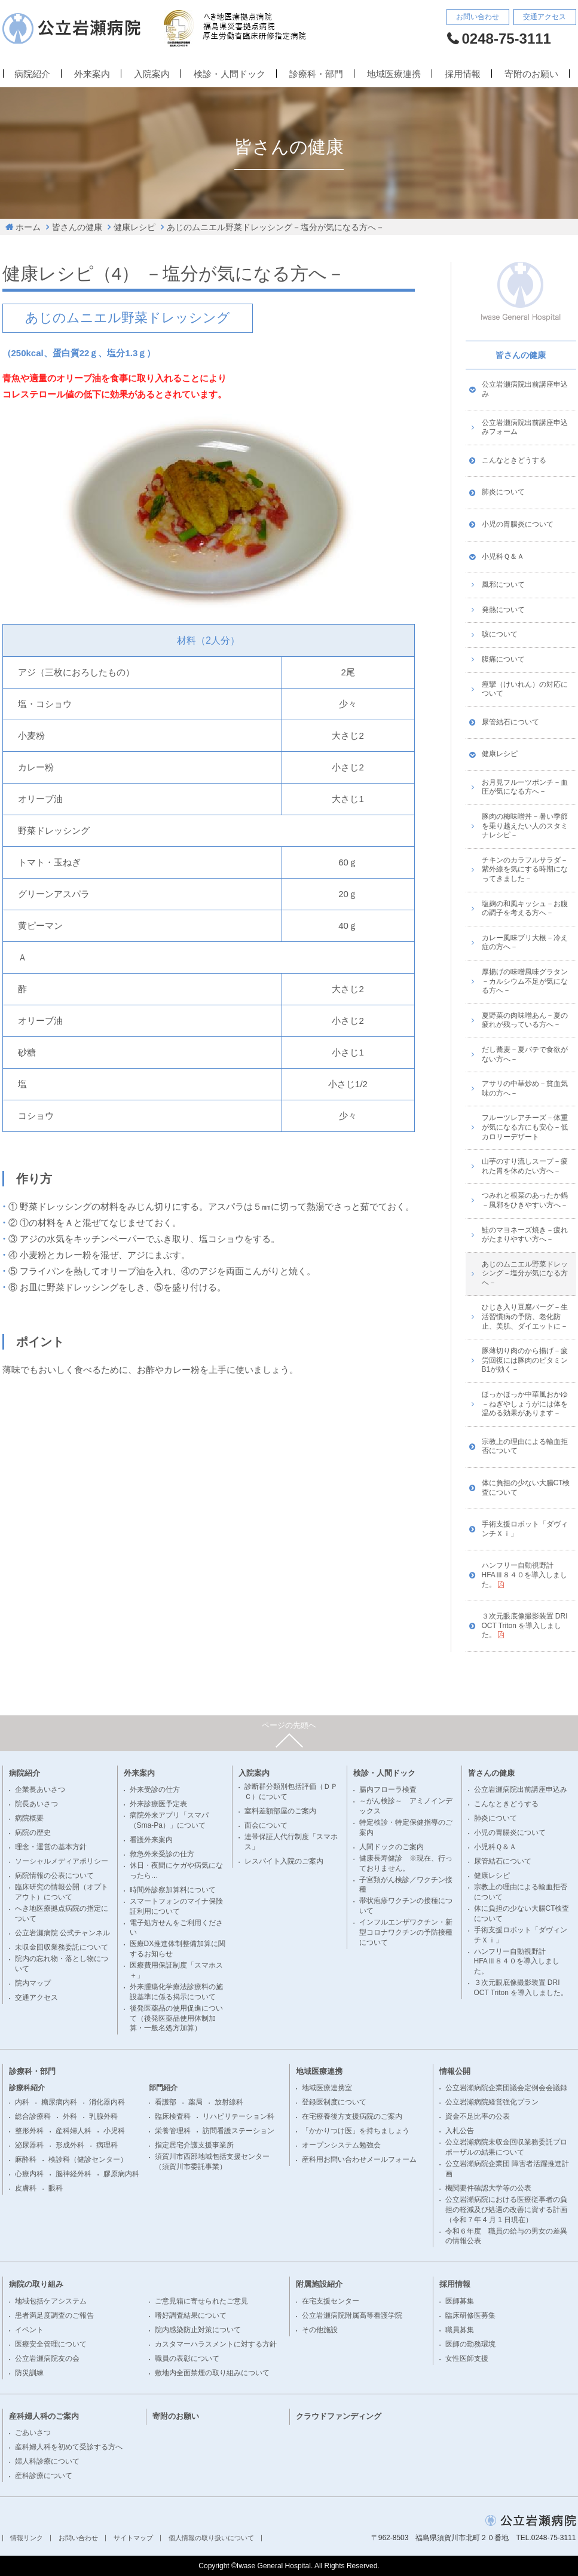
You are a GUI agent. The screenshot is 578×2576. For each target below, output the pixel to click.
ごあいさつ (33, 2432)
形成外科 (70, 2145)
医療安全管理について (51, 2344)
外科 (70, 2116)
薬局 (195, 2102)
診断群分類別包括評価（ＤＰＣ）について (291, 1791)
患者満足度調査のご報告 (54, 2315)
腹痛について (503, 659)
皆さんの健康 (77, 227)
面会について (266, 1825)
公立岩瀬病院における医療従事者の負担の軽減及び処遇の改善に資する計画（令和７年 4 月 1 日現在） (506, 2209)
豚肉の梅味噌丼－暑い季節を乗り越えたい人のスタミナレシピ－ (525, 825)
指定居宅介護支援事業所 (194, 2145)
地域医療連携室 (327, 2088)
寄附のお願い (531, 74)
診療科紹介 (27, 2088)
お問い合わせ (477, 17)
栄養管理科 (173, 2131)
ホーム (28, 227)
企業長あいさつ (40, 1789)
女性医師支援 (466, 2358)
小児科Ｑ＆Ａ (503, 556)
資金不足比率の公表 (477, 2116)
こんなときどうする (514, 460)
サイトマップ (133, 2538)
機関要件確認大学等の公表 (488, 2188)
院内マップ (33, 1983)
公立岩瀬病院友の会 (47, 2358)
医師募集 (459, 2301)
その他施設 (320, 2330)
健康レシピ (134, 227)
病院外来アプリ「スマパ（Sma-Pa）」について (169, 1820)
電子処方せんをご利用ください (176, 1928)
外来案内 (92, 74)
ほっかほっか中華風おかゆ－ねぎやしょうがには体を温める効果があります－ (525, 1403)
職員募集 (459, 2330)
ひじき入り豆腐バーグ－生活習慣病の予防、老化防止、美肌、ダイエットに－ (525, 1316)
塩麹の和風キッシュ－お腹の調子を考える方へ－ (525, 908)
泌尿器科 (29, 2145)
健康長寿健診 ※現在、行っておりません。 (405, 1863)
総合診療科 (33, 2116)
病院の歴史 (33, 1832)
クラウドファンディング (338, 2416)
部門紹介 (163, 2088)
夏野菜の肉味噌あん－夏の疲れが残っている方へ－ (525, 1020)
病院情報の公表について (54, 1875)
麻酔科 (25, 2159)
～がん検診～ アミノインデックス (405, 1806)
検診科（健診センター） (87, 2159)
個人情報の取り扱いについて (211, 2538)
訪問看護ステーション (238, 2131)
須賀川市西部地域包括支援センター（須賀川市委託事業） (212, 2161)
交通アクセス (544, 17)
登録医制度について (334, 2102)
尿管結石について (510, 722)
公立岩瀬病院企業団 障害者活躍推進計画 (507, 2168)
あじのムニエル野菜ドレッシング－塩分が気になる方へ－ (275, 227)
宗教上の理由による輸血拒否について (525, 1446)
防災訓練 (29, 2373)
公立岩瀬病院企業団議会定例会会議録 (506, 2088)
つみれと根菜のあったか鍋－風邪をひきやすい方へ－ (525, 1200)
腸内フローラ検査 (388, 1789)
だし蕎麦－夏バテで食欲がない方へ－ (525, 1054)
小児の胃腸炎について (517, 524)
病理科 (107, 2145)
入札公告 (459, 2131)
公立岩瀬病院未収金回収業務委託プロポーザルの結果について (506, 2147)
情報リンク (26, 2538)
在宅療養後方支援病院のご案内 (352, 2116)
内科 (22, 2102)
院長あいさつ (36, 1804)
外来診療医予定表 (158, 1804)
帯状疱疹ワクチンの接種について (405, 1905)
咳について (500, 634)
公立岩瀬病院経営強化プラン (492, 2102)
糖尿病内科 (59, 2102)
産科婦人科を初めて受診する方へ (69, 2447)
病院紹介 (32, 74)
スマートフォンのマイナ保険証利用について (176, 1906)
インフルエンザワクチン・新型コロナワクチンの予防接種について (405, 1932)
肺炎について (503, 492)
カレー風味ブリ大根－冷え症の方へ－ (525, 943)
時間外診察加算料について (173, 1890)
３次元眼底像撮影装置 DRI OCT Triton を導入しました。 (525, 1625)
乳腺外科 (103, 2116)
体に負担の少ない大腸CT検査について (526, 1488)
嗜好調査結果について (191, 2315)
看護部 (165, 2102)
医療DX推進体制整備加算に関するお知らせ (178, 1948)
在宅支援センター (330, 2301)
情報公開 (454, 2071)
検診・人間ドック (229, 74)
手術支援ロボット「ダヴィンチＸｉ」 (525, 1529)
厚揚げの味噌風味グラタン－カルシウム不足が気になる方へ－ (525, 981)
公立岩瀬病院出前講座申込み (525, 389)
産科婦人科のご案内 (44, 2416)
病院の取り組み (36, 2284)
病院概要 (29, 1818)
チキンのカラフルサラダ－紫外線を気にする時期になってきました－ (525, 869)
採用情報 (463, 74)
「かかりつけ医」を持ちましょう (355, 2131)
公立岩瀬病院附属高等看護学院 (352, 2315)
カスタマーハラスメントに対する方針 (216, 2344)
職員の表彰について (187, 2358)
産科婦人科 (73, 2131)
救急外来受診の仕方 (162, 1854)
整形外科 (29, 2131)
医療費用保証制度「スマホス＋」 (176, 1970)
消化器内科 (107, 2102)
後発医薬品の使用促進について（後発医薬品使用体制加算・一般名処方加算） (176, 2018)
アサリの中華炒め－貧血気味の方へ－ (525, 1088)
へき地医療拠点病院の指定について (61, 1913)
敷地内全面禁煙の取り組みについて (212, 2373)
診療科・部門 (316, 74)
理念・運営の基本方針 (51, 1847)
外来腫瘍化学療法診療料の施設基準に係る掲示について (176, 1992)
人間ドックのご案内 (391, 1847)
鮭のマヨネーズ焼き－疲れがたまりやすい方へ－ (525, 1235)
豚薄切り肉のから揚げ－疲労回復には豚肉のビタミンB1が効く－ (525, 1360)
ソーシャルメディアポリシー (61, 1861)
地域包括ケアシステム (51, 2301)
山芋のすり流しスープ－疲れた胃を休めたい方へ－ (525, 1166)
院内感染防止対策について (198, 2330)
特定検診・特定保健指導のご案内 (405, 1827)
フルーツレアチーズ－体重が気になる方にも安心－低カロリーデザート (525, 1126)
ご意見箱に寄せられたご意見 (201, 2301)
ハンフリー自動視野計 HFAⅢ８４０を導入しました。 (524, 1574)
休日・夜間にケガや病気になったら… (176, 1870)
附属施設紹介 (319, 2284)
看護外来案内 (151, 1839)
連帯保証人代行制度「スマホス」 (291, 1841)
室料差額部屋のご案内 (280, 1811)
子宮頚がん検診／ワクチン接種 (405, 1885)
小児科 (114, 2131)
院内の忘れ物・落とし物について (61, 1963)
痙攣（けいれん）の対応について (525, 689)
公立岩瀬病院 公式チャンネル (62, 1933)
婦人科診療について (47, 2461)
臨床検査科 (173, 2116)
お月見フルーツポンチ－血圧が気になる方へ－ (525, 787)
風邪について (503, 584)
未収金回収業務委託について (61, 1947)
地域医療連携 (394, 74)
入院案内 (152, 74)
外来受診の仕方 (155, 1789)
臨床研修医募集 (470, 2315)
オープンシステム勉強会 (341, 2145)
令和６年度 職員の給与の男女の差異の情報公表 (506, 2236)
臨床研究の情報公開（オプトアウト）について (61, 1892)
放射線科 (229, 2102)
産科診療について (43, 2475)
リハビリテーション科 (238, 2116)
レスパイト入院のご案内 (283, 1861)
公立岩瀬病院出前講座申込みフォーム (525, 427)
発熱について (503, 609)
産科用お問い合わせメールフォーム (359, 2159)
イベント (29, 2330)
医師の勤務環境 (470, 2344)
